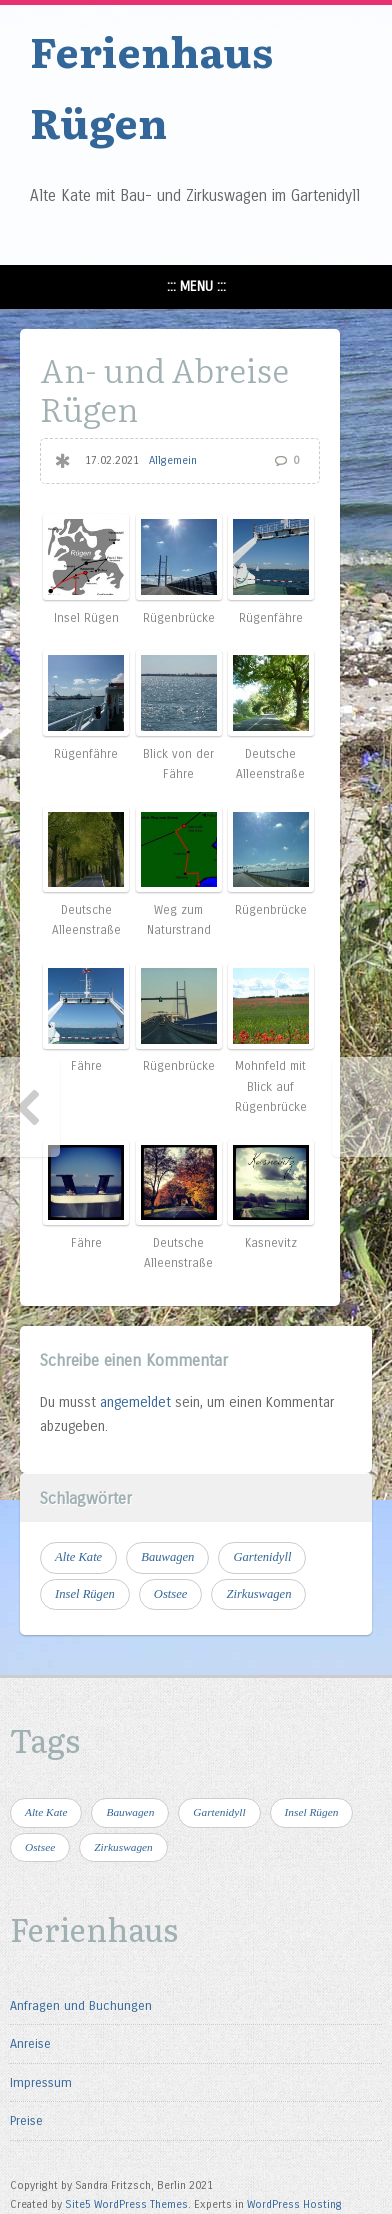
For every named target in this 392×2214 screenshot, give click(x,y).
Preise (26, 2120)
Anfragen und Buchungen (81, 2005)
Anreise (30, 2043)
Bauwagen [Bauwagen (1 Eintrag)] (167, 1557)
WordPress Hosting (294, 2204)
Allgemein (173, 460)
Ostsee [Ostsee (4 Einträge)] (171, 1594)
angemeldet (135, 1402)
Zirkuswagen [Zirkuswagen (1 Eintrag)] (258, 1594)
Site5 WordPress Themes (126, 2204)
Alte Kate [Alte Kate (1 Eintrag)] (78, 1557)
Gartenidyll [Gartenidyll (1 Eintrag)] (262, 1557)
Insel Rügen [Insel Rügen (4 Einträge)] (85, 1594)
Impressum (41, 2082)
